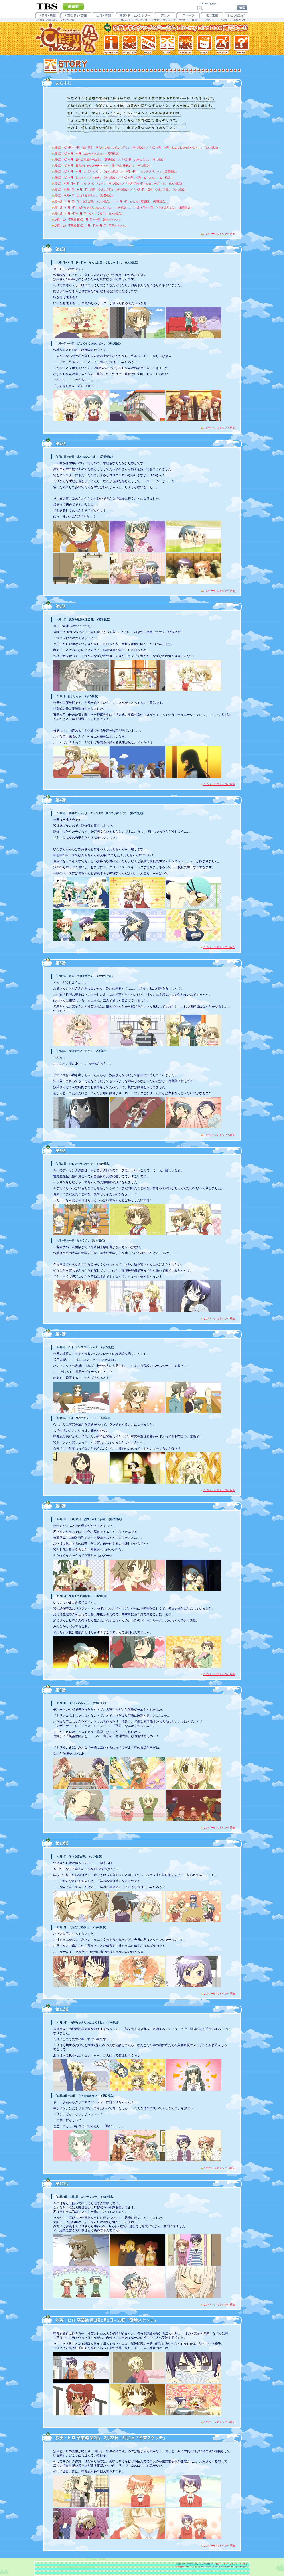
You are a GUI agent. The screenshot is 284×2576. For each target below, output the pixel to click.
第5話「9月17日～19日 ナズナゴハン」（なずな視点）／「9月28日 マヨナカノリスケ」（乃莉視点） (116, 171)
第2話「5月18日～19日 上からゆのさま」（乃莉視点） (87, 153)
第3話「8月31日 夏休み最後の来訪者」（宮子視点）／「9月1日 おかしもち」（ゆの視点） (110, 159)
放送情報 (148, 44)
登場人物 (185, 44)
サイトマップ (239, 2564)
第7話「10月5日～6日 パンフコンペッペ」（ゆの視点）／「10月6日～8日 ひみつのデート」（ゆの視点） (118, 183)
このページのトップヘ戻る (219, 233)
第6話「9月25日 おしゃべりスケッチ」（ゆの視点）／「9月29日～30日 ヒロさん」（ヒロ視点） (113, 177)
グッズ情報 (203, 44)
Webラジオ (222, 44)
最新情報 (111, 44)
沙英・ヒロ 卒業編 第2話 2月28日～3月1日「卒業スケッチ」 (91, 225)
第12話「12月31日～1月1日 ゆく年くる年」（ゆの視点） (89, 213)
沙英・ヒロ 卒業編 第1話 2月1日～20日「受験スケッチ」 (88, 219)
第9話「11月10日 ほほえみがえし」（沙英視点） (84, 195)
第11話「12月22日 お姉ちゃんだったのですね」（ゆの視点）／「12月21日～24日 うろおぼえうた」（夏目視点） (123, 207)
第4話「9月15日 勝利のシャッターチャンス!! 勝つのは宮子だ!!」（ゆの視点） (102, 165)
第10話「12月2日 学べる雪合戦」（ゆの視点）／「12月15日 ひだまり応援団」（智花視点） (111, 201)
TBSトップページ (223, 2564)
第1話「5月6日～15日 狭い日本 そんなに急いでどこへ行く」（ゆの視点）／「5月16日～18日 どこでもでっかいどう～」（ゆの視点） (136, 147)
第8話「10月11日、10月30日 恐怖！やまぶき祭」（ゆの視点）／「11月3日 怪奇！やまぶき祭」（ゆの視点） (120, 189)
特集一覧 (241, 44)
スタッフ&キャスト (129, 44)
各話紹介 (166, 44)
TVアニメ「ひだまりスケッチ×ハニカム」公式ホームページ (67, 38)
